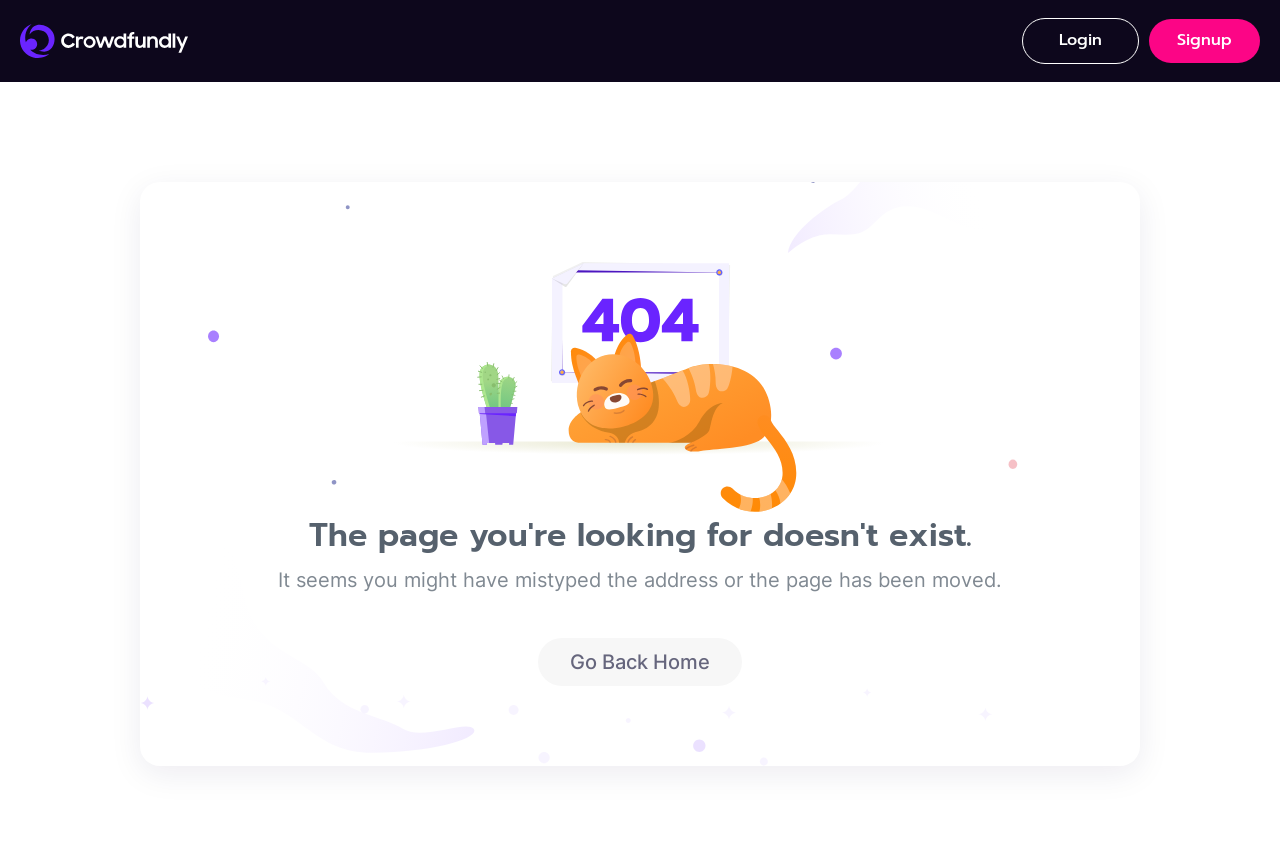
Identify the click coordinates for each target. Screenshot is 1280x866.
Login (1080, 40)
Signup (1204, 40)
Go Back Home (640, 662)
